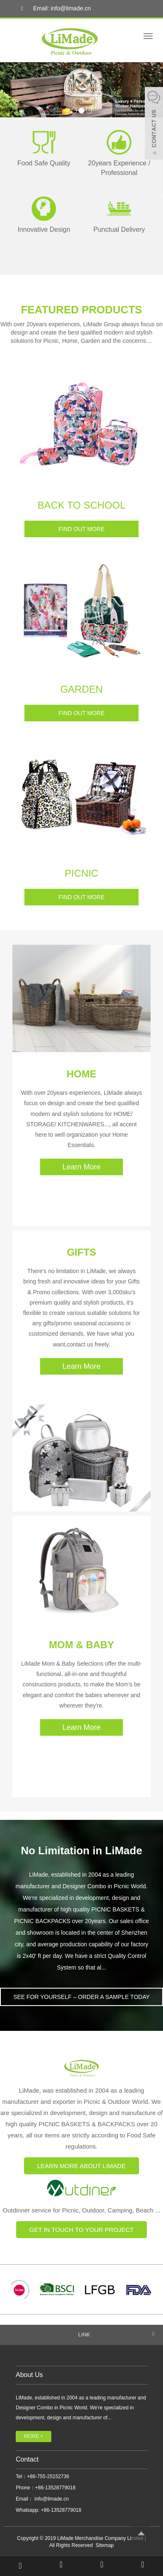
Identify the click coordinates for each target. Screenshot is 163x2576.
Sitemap (105, 2545)
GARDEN (81, 689)
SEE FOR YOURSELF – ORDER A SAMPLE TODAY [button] (81, 1997)
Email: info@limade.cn (54, 8)
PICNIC (81, 873)
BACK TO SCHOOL (82, 505)
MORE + (33, 2436)
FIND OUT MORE (81, 529)
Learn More (81, 1167)
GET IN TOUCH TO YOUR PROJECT (81, 2229)
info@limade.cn (51, 2499)
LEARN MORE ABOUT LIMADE (81, 2165)
